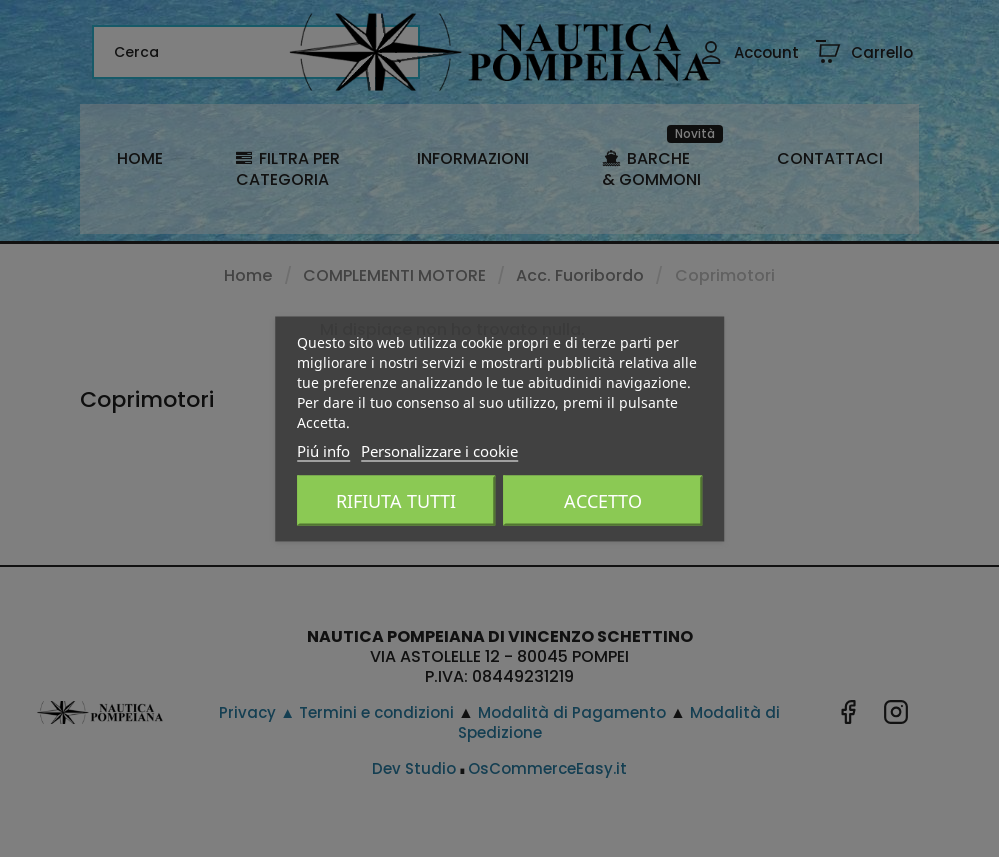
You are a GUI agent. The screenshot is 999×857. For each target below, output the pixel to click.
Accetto (603, 500)
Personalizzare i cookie (439, 450)
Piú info (323, 450)
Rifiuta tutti (396, 500)
